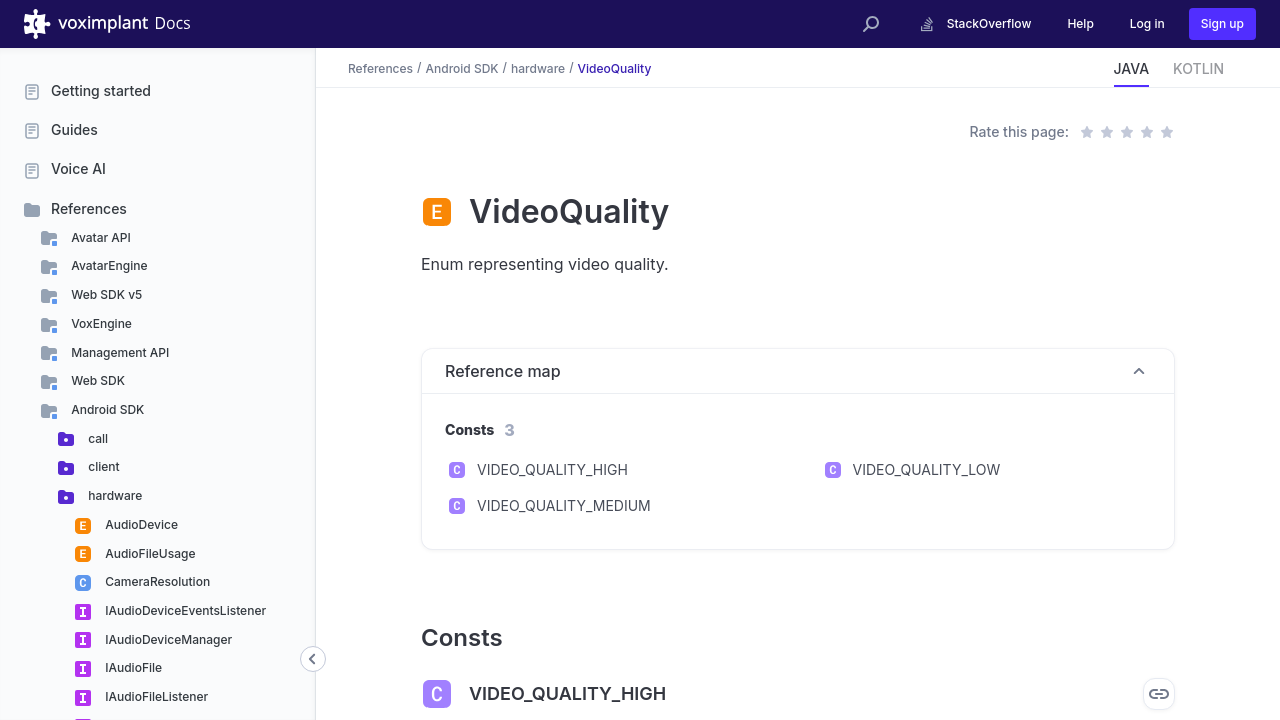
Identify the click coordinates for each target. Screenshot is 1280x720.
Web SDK (96, 380)
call (96, 438)
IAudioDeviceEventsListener (184, 610)
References (89, 208)
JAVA (1132, 68)
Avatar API (99, 237)
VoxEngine (100, 323)
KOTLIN (1198, 68)
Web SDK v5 (105, 294)
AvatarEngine (108, 265)
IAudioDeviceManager (167, 639)
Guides (74, 129)
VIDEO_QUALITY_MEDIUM (564, 505)
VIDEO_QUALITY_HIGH (552, 469)
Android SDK (106, 409)
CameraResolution (156, 581)
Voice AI (78, 168)
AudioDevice (140, 524)
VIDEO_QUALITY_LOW (927, 469)
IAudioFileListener (155, 696)
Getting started (101, 90)
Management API (118, 352)
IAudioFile (132, 667)
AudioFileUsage (148, 553)
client (102, 466)
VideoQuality (615, 67)
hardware (113, 495)
